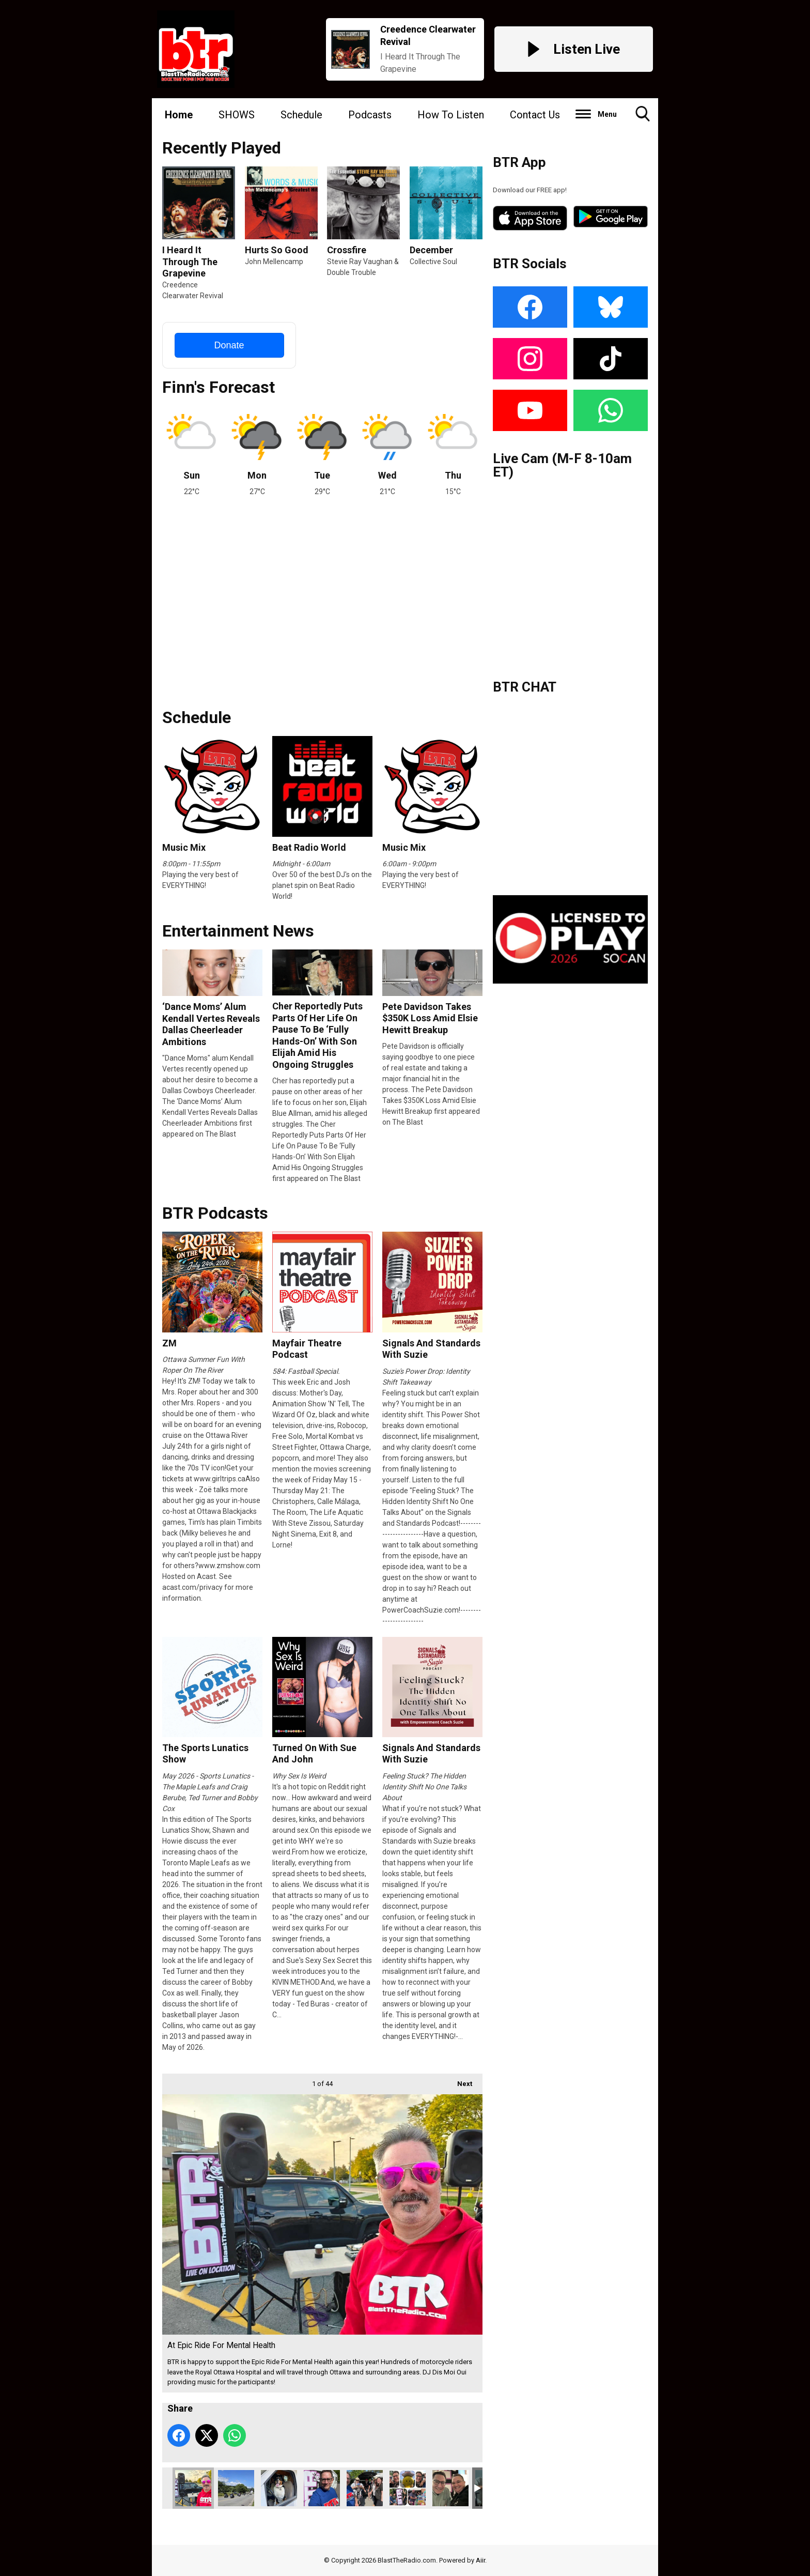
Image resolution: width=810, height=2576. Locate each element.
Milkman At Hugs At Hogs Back (322, 2488)
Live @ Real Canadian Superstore (450, 2488)
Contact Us (535, 115)
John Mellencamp (274, 261)
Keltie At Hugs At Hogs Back (279, 2488)
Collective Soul (433, 261)
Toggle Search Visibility (642, 117)
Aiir (480, 2560)
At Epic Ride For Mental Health (193, 2488)
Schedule (301, 115)
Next (459, 2081)
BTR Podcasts (215, 1213)
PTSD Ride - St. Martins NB (236, 2488)
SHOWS (237, 115)
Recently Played (221, 148)
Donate (229, 345)
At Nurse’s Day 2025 (408, 2488)
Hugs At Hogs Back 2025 (365, 2488)
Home (179, 115)
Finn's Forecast (218, 387)
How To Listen (450, 115)
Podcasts (370, 115)
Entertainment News (238, 931)
